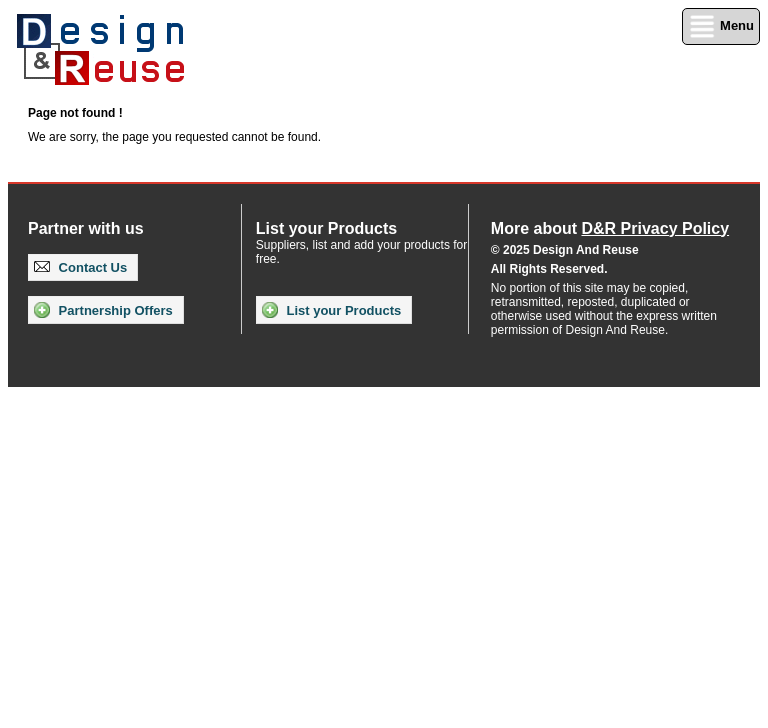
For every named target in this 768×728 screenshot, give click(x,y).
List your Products (331, 310)
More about (610, 228)
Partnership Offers (103, 310)
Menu (721, 26)
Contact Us (80, 267)
